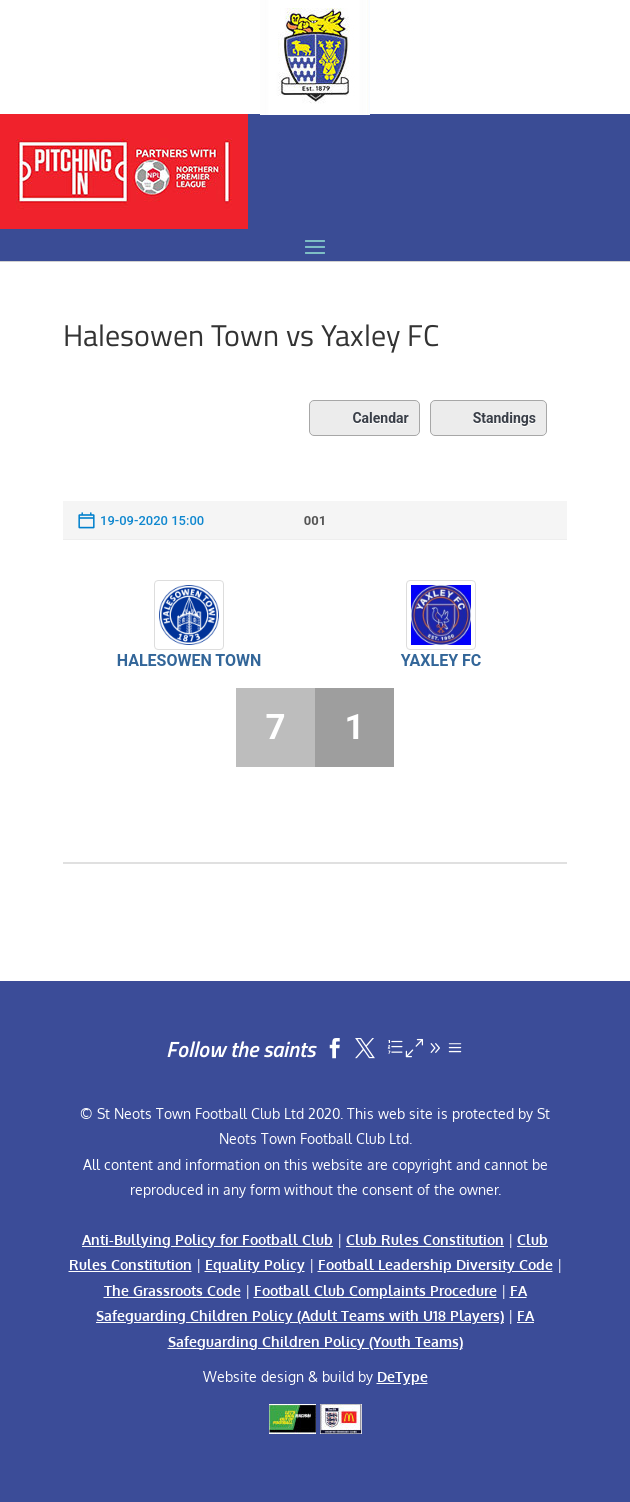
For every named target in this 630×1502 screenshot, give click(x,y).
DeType (402, 1376)
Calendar (364, 418)
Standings (488, 418)
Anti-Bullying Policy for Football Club (207, 1239)
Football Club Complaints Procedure (375, 1290)
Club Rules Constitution (425, 1239)
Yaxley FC (441, 660)
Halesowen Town (189, 660)
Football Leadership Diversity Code (435, 1264)
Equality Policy (255, 1264)
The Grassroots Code (172, 1290)
